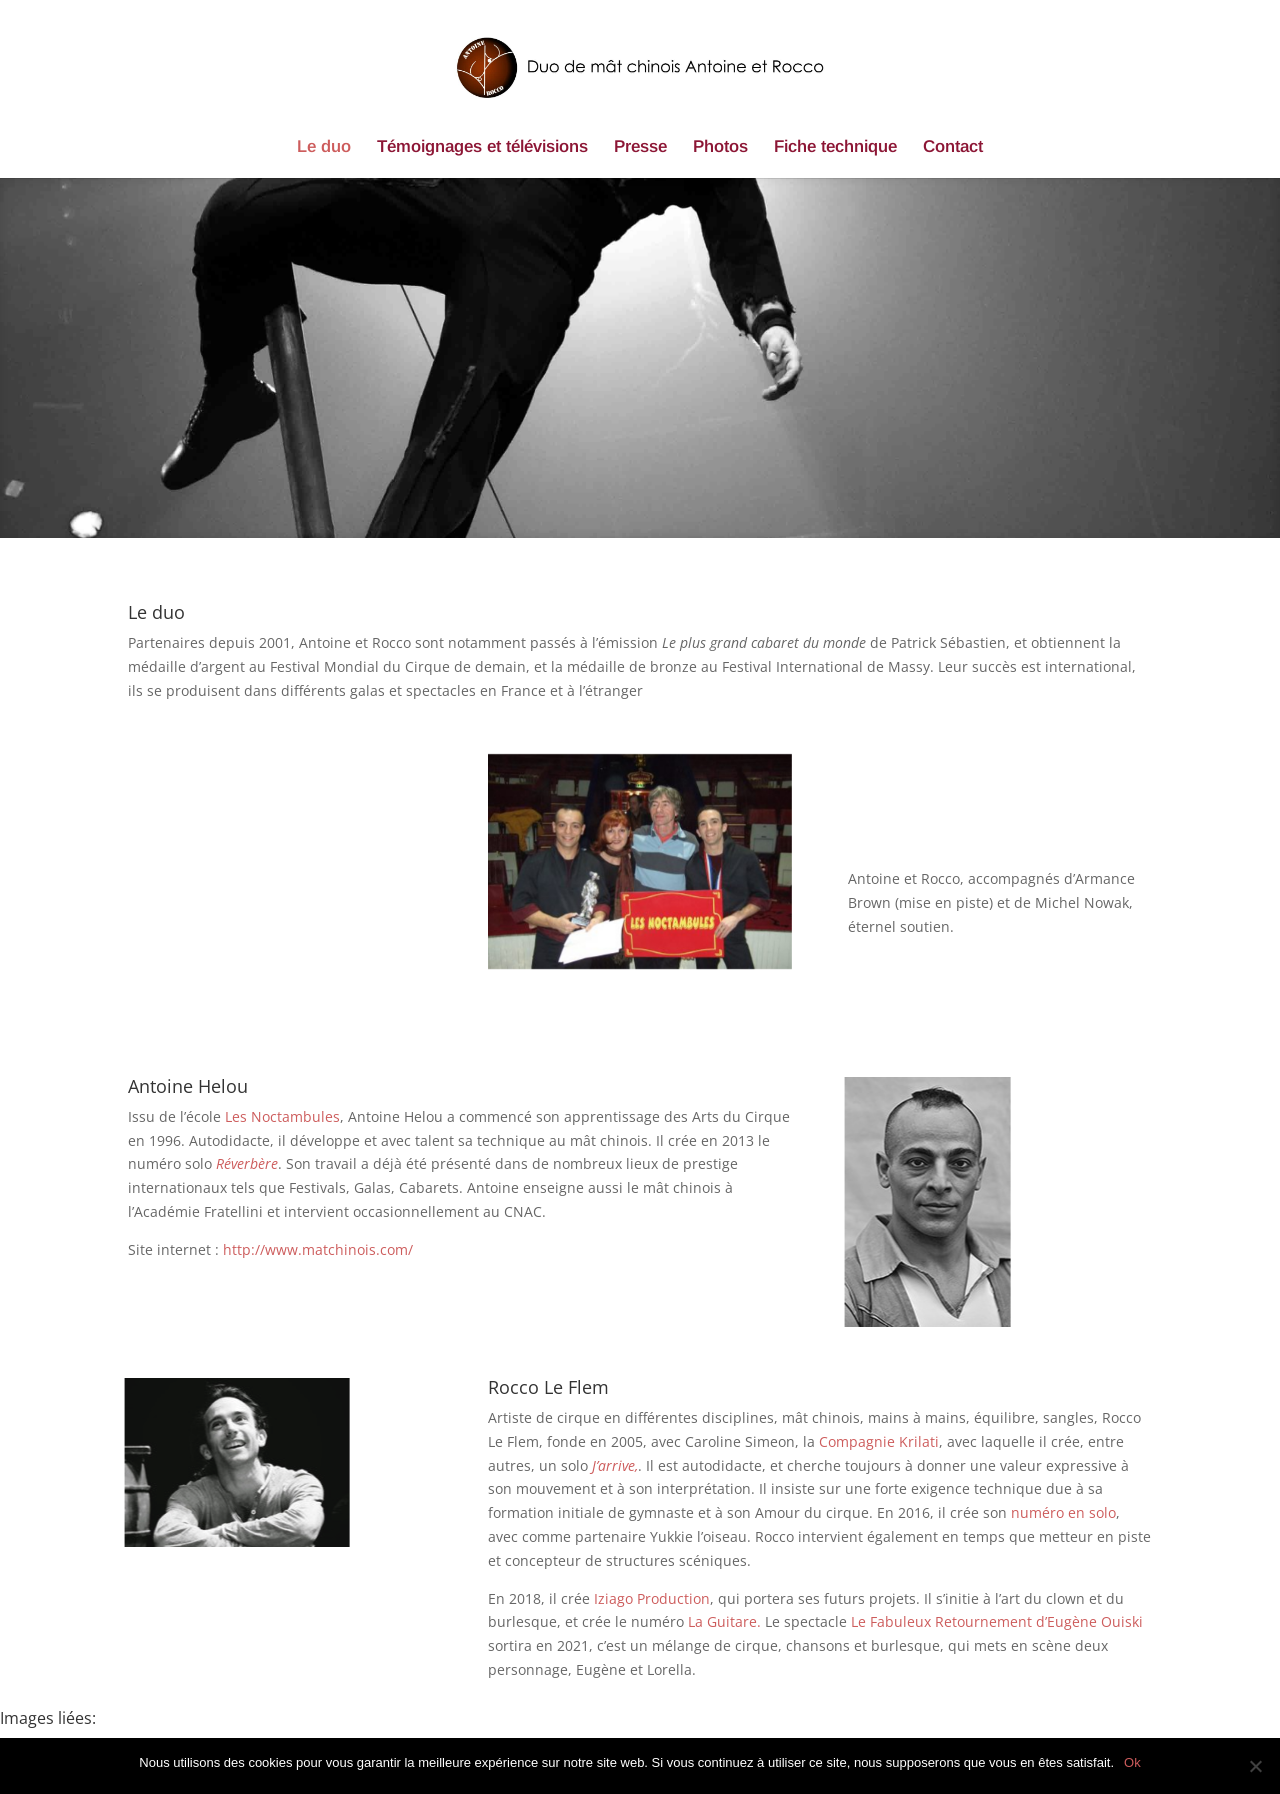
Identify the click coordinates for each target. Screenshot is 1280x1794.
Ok (1132, 1762)
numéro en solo (1063, 1512)
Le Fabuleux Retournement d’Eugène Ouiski (997, 1621)
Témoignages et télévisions (482, 148)
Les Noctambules (282, 1116)
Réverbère (247, 1163)
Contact (953, 148)
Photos (720, 148)
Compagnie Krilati (879, 1441)
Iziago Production (652, 1598)
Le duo (324, 148)
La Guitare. (724, 1621)
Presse (640, 148)
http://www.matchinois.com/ (318, 1249)
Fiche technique (835, 148)
